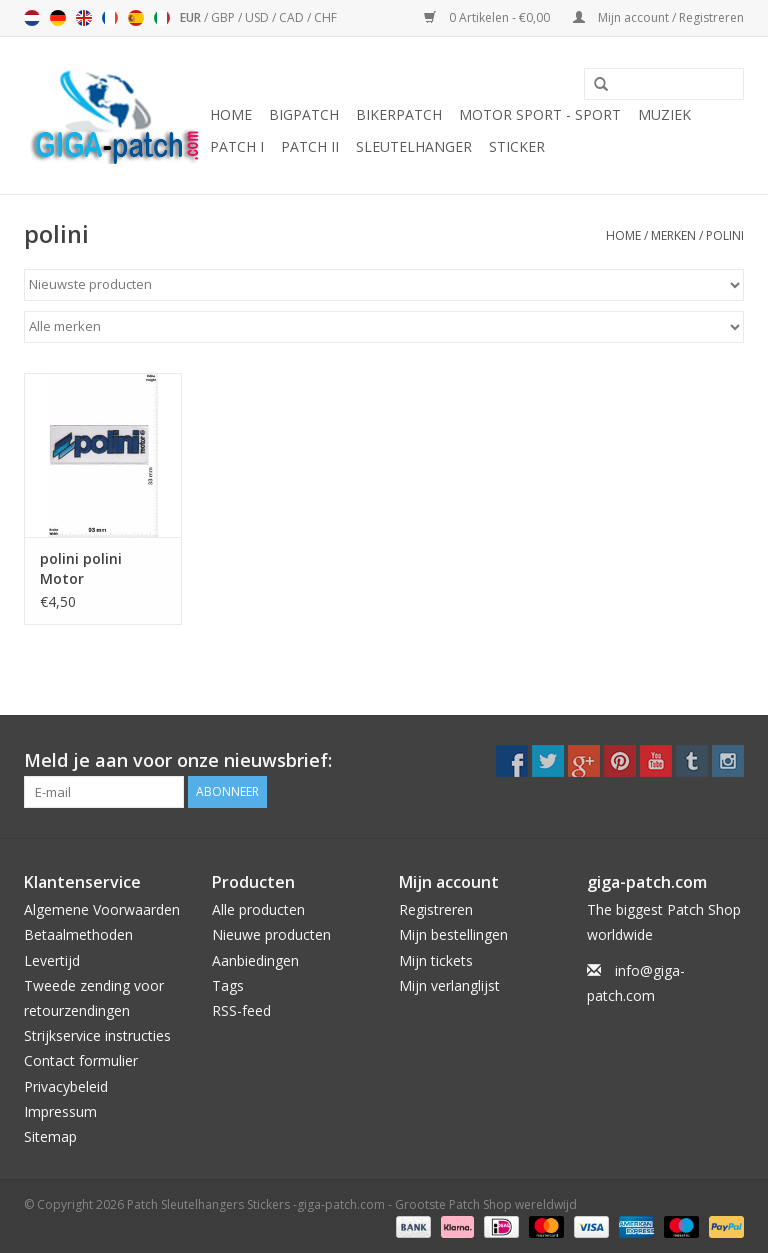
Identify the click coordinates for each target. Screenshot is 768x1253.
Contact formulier (81, 1060)
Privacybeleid (66, 1086)
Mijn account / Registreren (658, 17)
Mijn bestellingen (453, 934)
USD (258, 17)
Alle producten (258, 909)
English (84, 18)
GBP (224, 17)
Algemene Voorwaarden (102, 909)
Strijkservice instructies (97, 1035)
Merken (673, 235)
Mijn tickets (436, 960)
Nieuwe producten (271, 934)
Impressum (60, 1111)
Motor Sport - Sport (540, 114)
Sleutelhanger (414, 146)
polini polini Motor (81, 568)
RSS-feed (241, 1010)
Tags (228, 985)
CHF (325, 17)
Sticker (517, 146)
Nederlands (32, 18)
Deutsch (58, 18)
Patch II (310, 146)
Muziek (664, 114)
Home (231, 114)
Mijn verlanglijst (449, 985)
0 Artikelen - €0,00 (488, 17)
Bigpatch (304, 114)
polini (725, 235)
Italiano (162, 18)
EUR (192, 17)
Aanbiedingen (255, 960)
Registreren (436, 909)
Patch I (237, 146)
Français (110, 18)
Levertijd (52, 960)
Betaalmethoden (78, 934)
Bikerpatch (399, 114)
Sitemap (50, 1136)
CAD (293, 17)
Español (136, 18)
